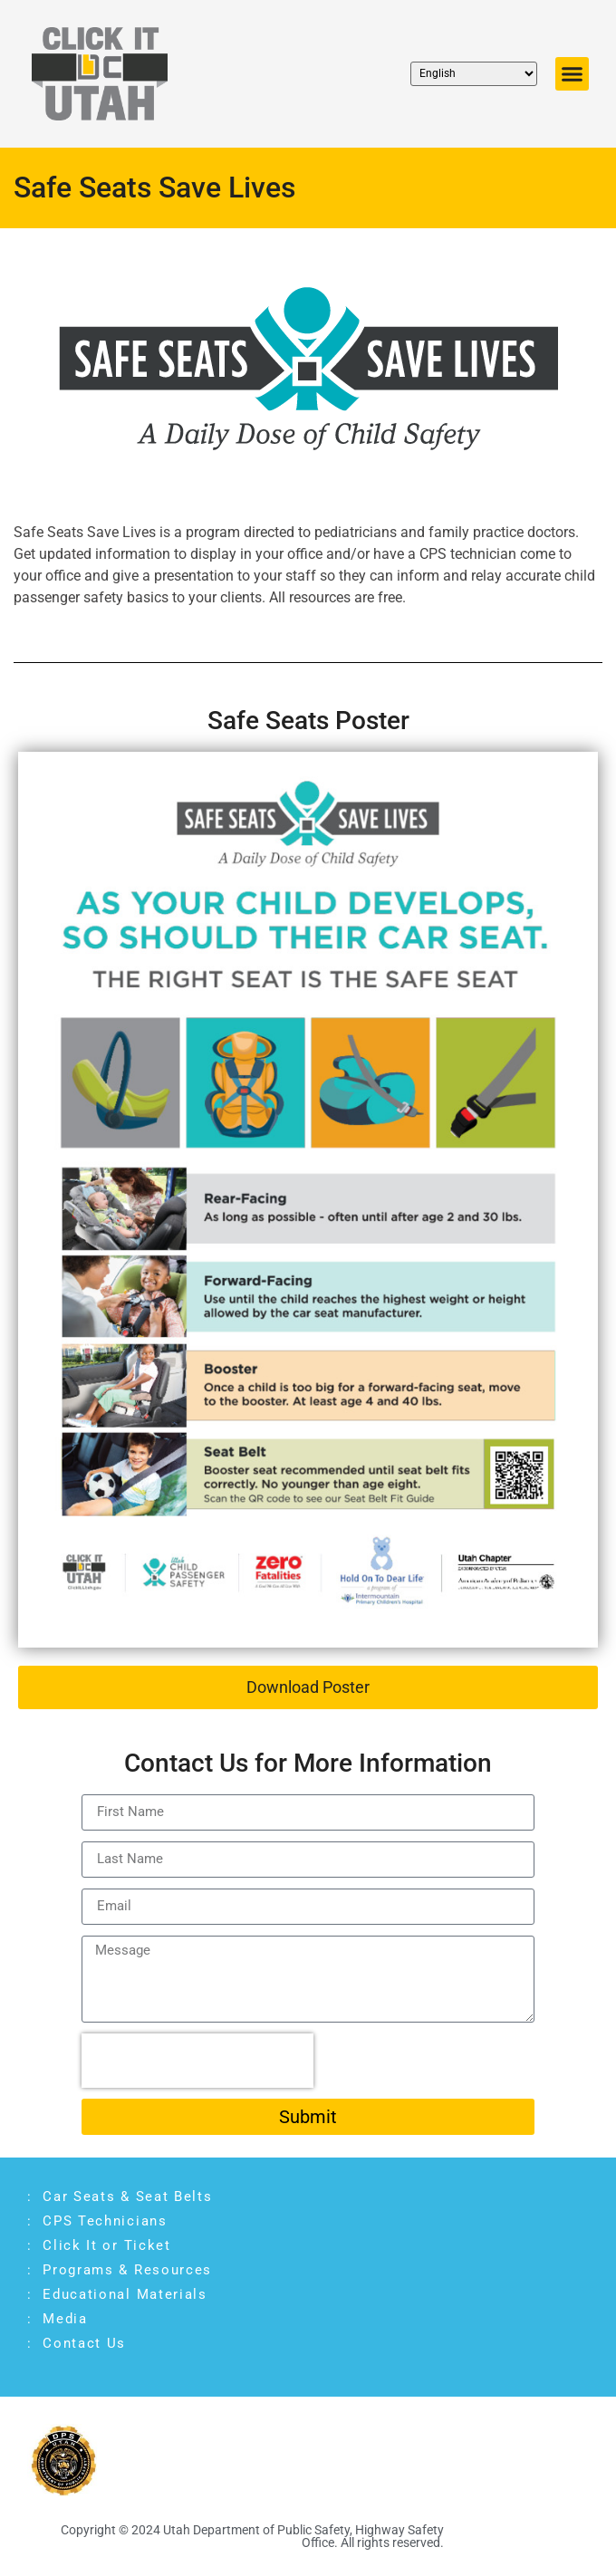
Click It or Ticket (107, 2245)
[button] (572, 74)
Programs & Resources (127, 2270)
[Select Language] (473, 74)
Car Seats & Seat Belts (127, 2196)
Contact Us (84, 2343)
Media (65, 2319)
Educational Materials (127, 2294)
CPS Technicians (105, 2221)
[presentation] (197, 2060)
